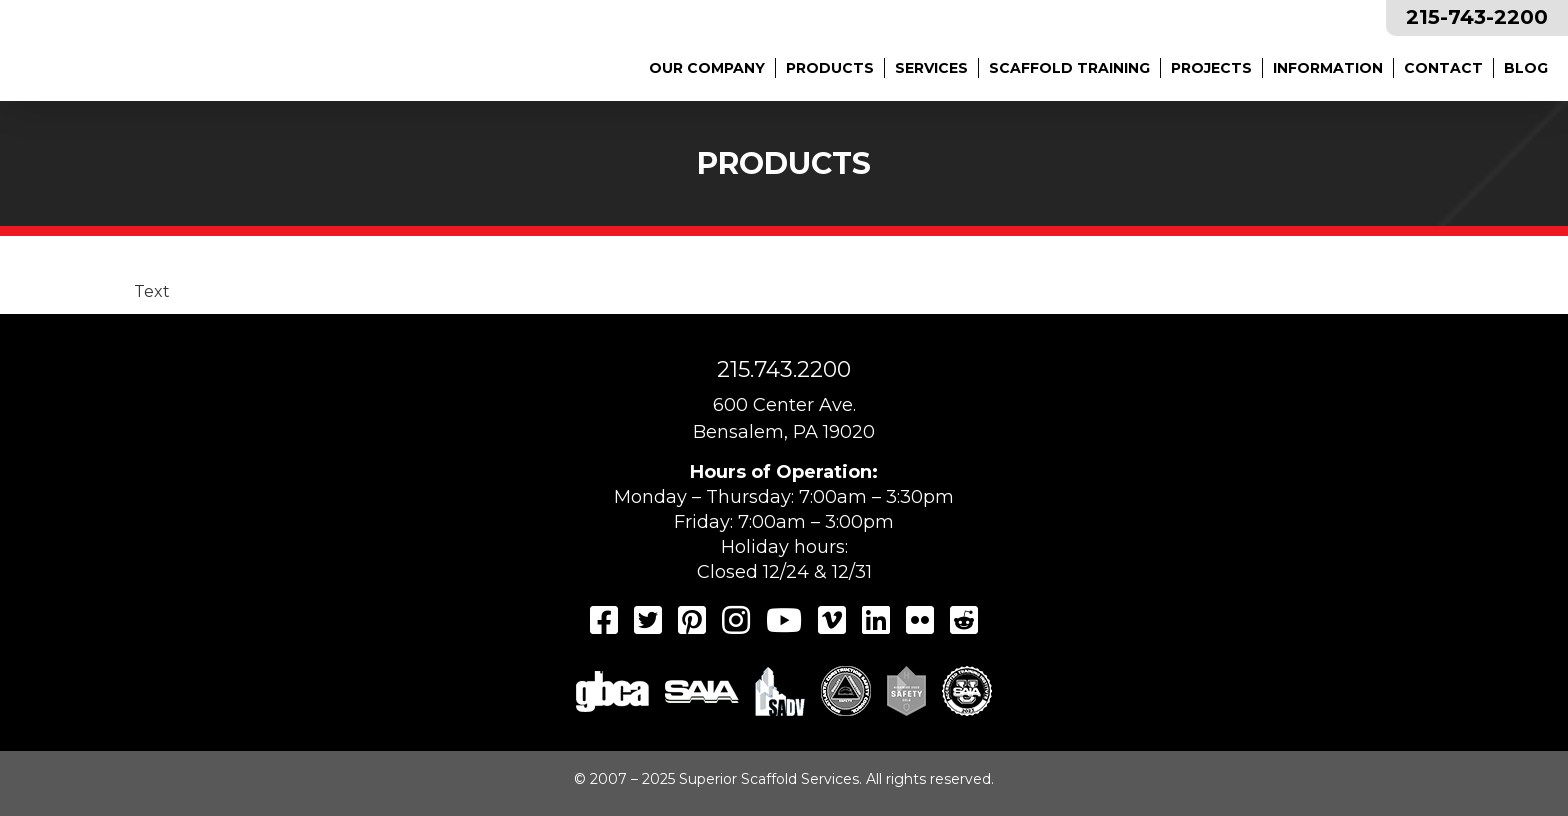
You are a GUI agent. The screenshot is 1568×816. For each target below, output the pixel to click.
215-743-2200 (1477, 17)
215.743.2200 (784, 369)
